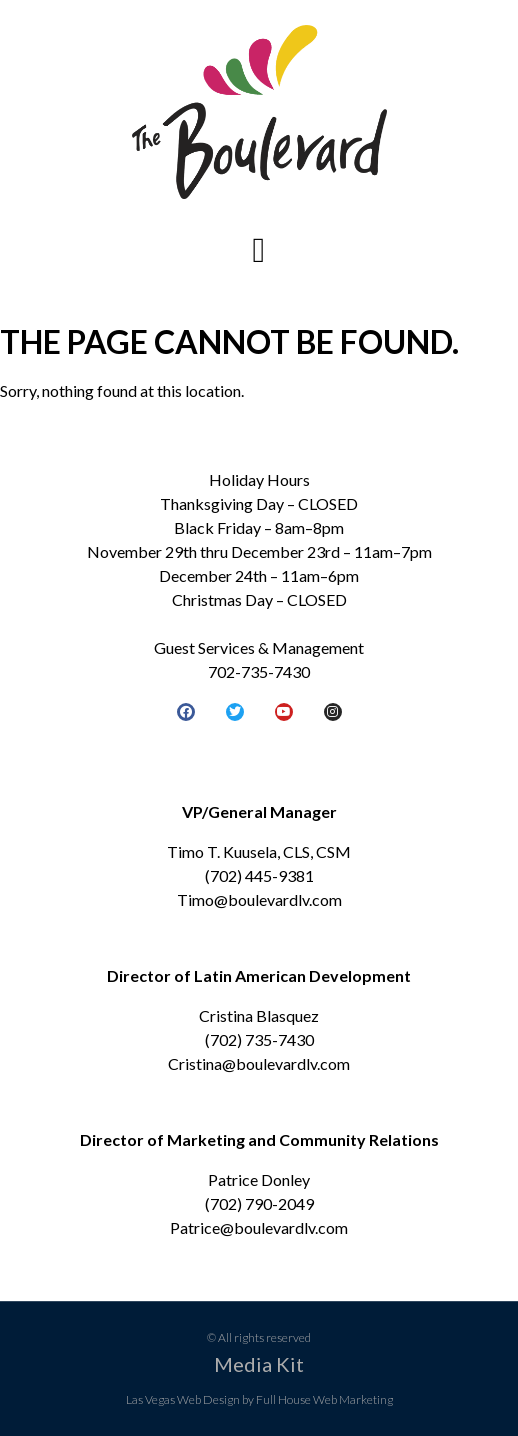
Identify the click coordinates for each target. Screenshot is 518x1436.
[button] (259, 250)
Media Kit (259, 1364)
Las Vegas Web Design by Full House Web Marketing (259, 1399)
